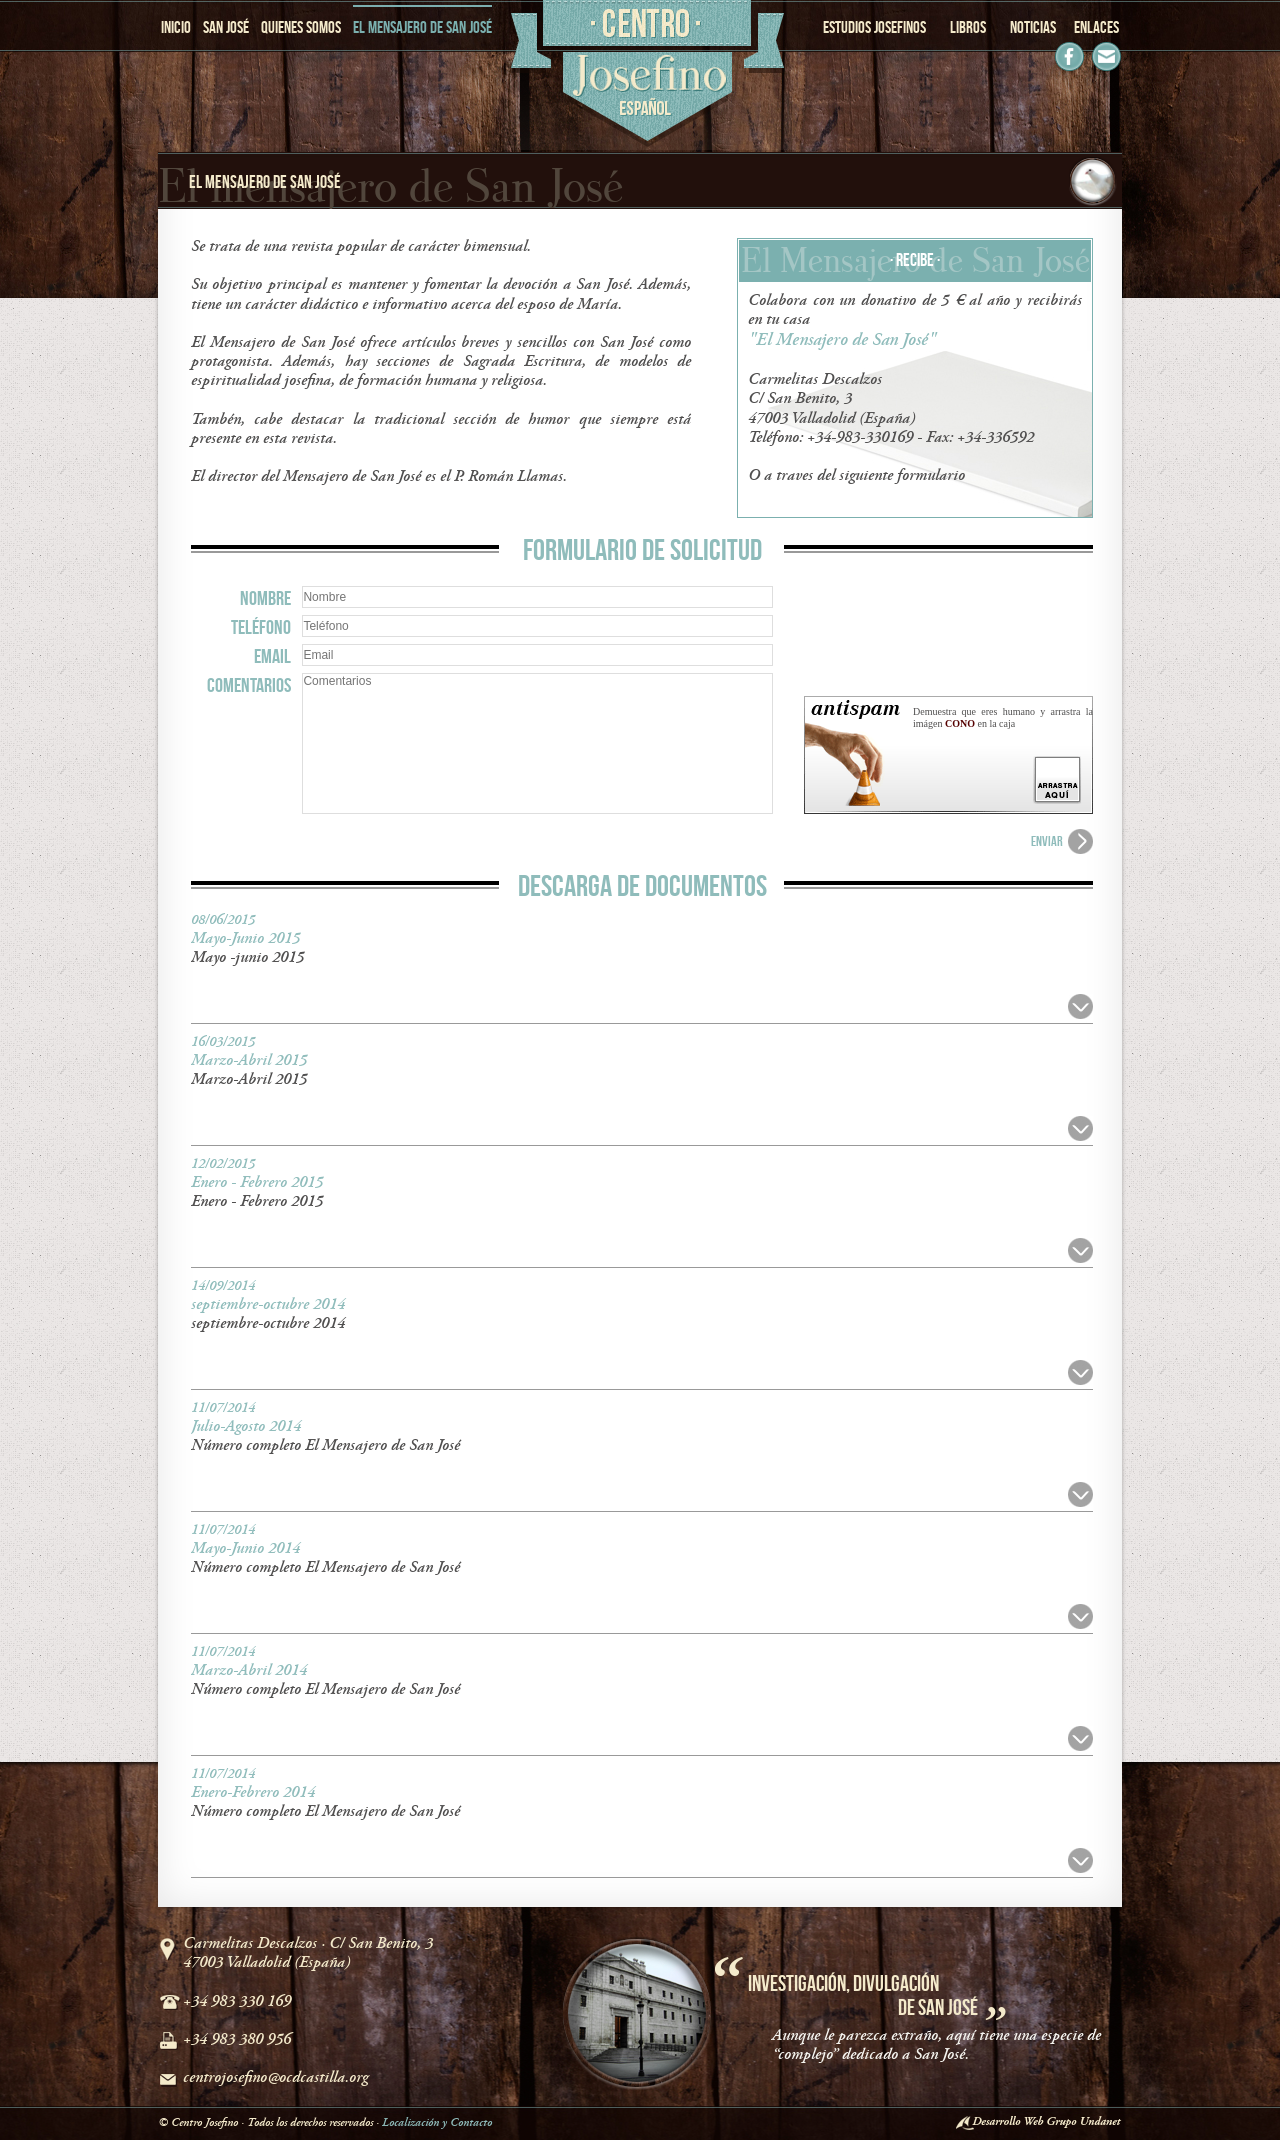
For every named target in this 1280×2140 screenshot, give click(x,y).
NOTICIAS (1033, 27)
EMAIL (272, 656)
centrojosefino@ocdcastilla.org (275, 2078)
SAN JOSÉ (226, 27)
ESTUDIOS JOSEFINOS (874, 27)
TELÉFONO (261, 627)
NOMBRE (265, 598)
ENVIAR (1047, 841)
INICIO (176, 27)
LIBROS (968, 27)
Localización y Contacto (437, 2122)
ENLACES (1096, 27)
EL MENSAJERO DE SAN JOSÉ (422, 27)
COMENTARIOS (249, 685)
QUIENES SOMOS (301, 27)
